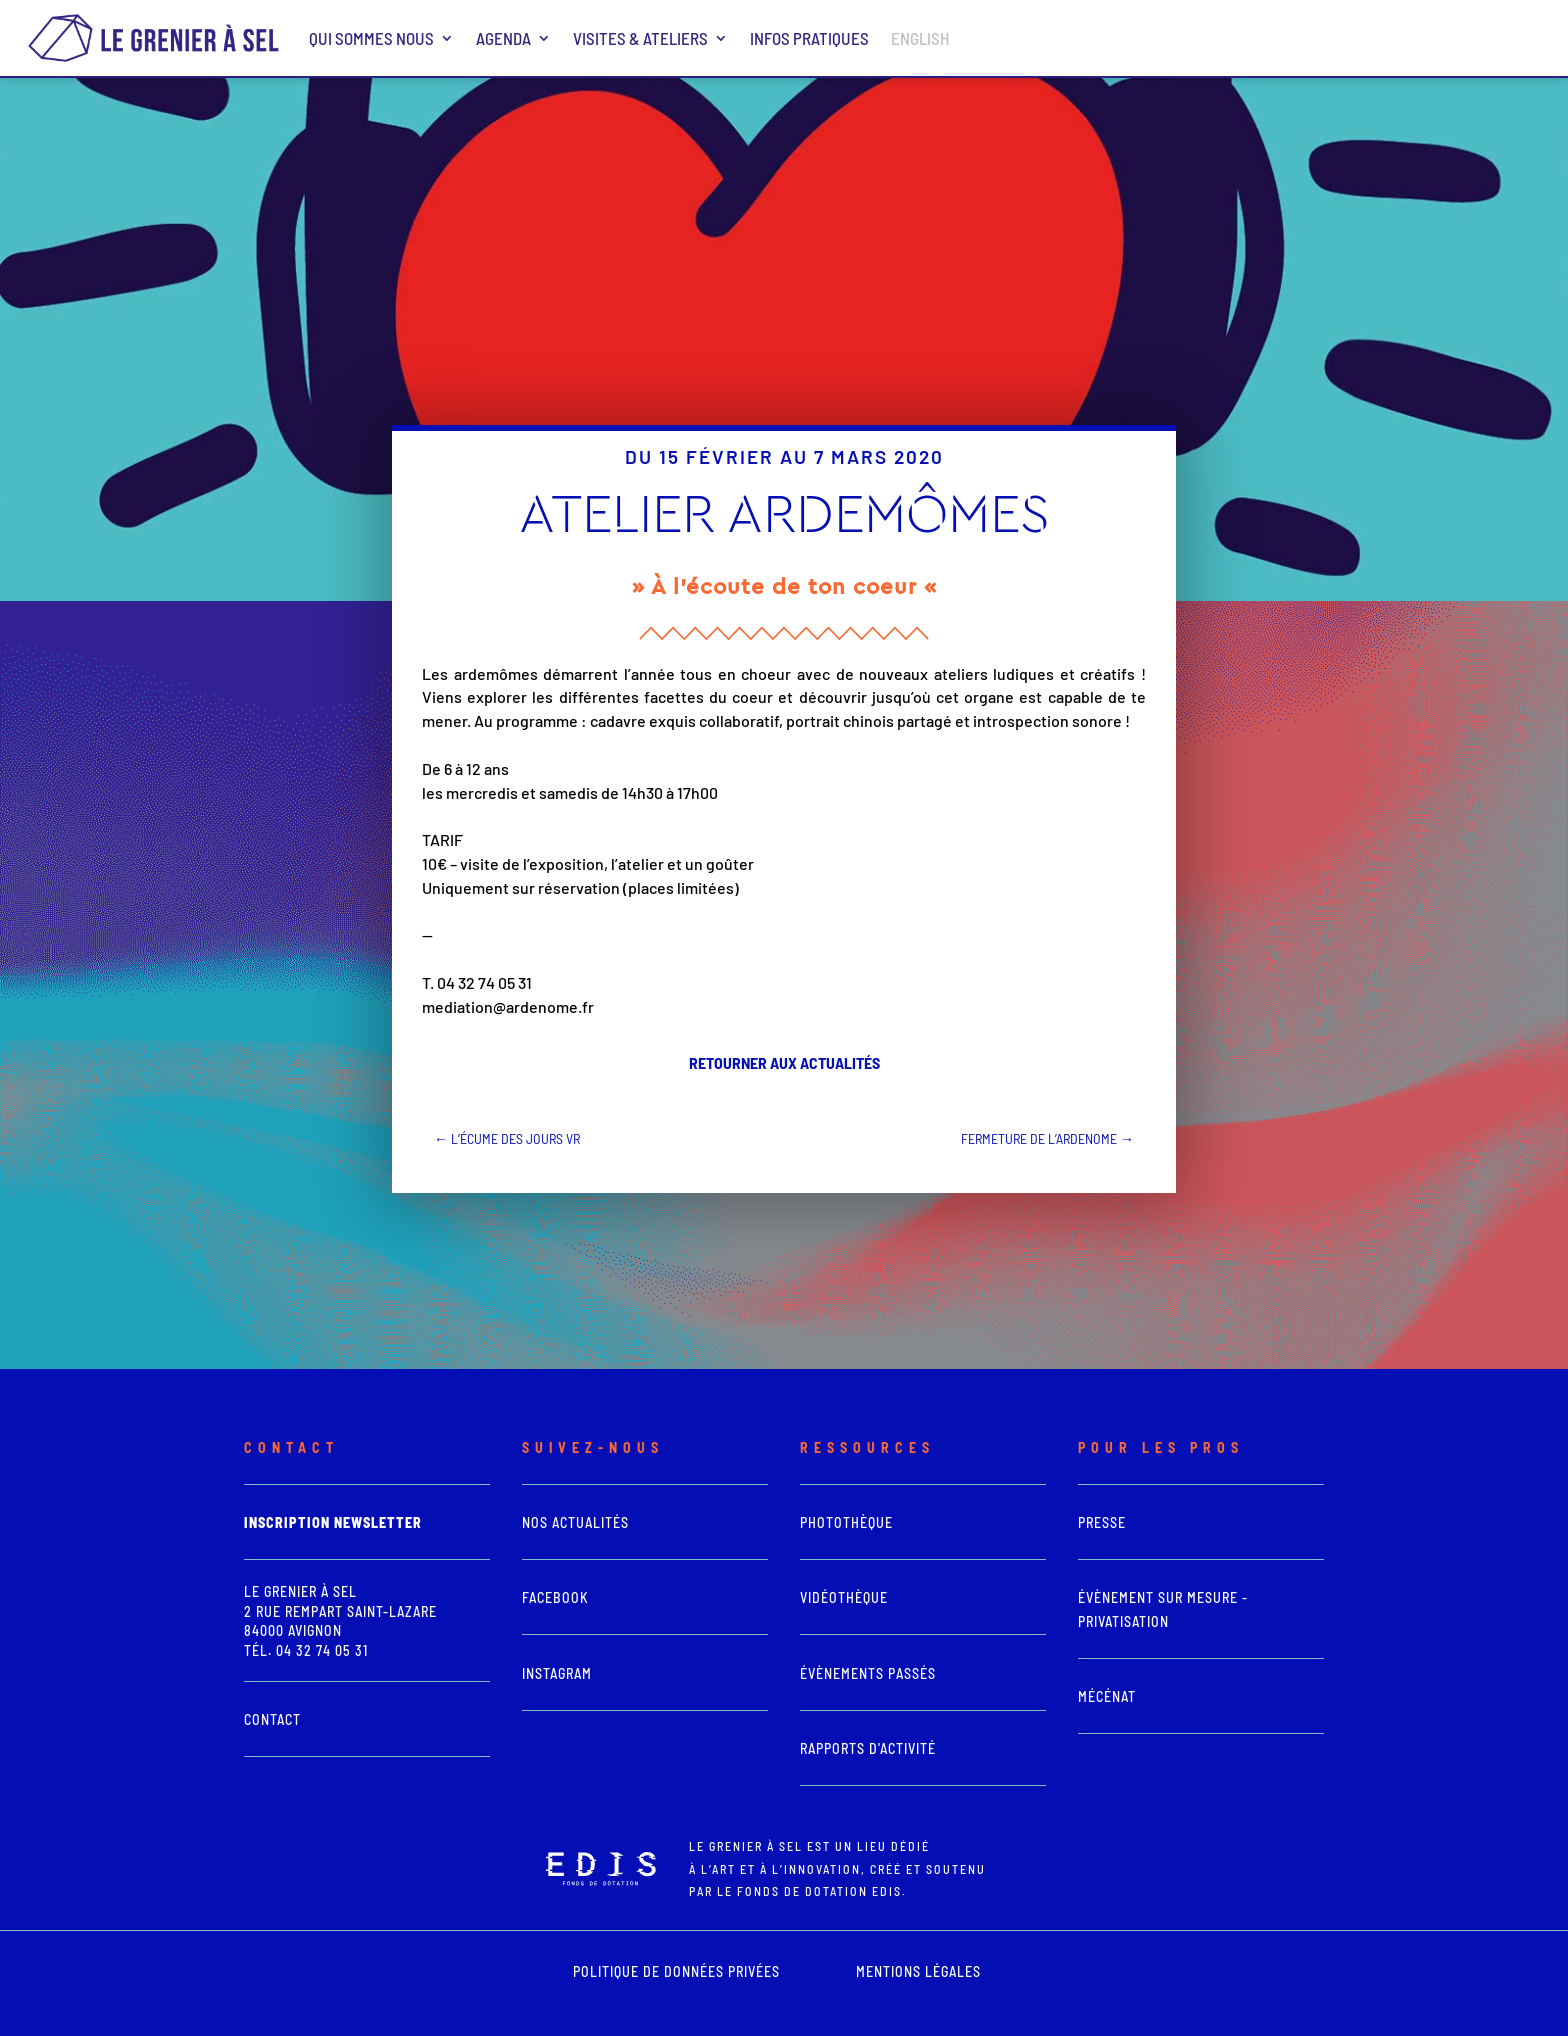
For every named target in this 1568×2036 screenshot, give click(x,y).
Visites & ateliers (640, 38)
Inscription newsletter (333, 1522)
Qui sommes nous (371, 38)
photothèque (846, 1522)
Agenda (503, 38)
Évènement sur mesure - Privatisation (1163, 1609)
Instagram (557, 1673)
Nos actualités (575, 1522)
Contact (272, 1719)
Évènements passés (868, 1673)
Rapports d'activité (868, 1748)
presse (1102, 1522)
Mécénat (1107, 1696)
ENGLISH (920, 38)
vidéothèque (844, 1597)
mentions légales (918, 1971)
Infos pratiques (809, 38)
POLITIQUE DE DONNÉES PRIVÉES (676, 1971)
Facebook (555, 1597)
